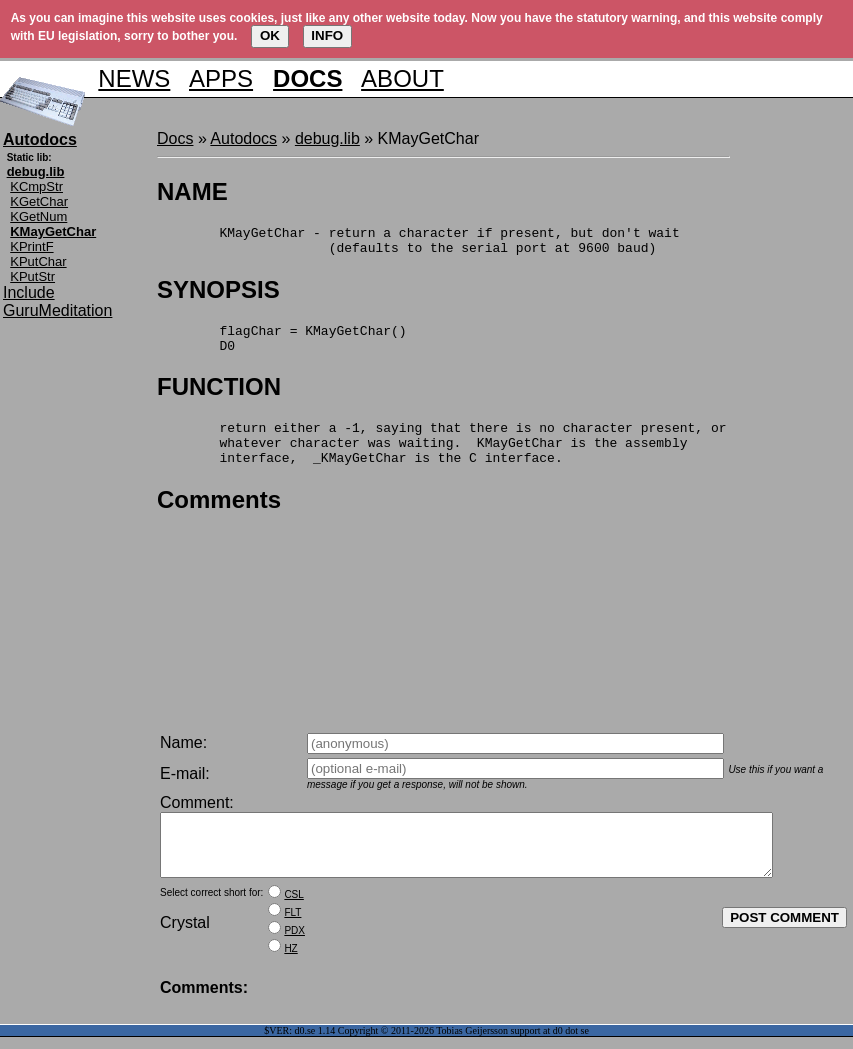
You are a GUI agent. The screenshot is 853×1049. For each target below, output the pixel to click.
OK (270, 35)
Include (29, 292)
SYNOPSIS (218, 295)
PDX (294, 942)
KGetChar (39, 201)
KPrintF (31, 246)
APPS (221, 78)
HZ (290, 960)
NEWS (134, 78)
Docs (175, 138)
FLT (292, 924)
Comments (219, 520)
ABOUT (402, 78)
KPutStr (32, 276)
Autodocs (243, 138)
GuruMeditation (57, 310)
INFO (327, 35)
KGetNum (38, 216)
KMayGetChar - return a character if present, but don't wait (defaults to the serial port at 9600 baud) (418, 244)
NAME (192, 191)
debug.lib (327, 138)
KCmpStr (36, 186)
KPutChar (38, 261)
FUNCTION (219, 398)
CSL (293, 906)
